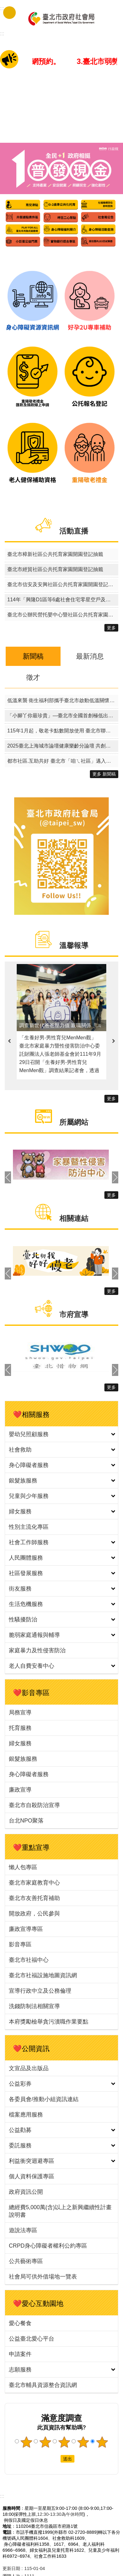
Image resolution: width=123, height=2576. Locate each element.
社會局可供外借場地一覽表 (43, 2276)
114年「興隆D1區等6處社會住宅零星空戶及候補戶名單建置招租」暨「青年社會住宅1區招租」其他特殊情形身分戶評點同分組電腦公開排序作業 (62, 599)
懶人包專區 (23, 1867)
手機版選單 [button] (9, 12)
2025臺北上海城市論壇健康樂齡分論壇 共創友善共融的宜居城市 (62, 745)
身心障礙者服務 (29, 1465)
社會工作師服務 (29, 1542)
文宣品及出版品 (29, 2068)
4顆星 (83, 2442)
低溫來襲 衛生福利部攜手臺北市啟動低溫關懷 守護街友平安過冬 (62, 700)
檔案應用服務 (26, 2114)
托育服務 (20, 1728)
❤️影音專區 (31, 1693)
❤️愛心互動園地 (38, 2303)
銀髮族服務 (23, 1480)
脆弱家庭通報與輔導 (34, 1635)
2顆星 (45, 2442)
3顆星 (64, 2442)
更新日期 (11, 2568)
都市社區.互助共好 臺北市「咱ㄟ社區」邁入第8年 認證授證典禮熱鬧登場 (62, 761)
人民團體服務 (26, 1558)
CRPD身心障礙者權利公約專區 (48, 2246)
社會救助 (20, 1450)
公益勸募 (20, 2130)
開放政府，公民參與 (34, 1913)
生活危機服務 (26, 1604)
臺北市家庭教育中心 (34, 1883)
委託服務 (20, 2145)
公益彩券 (20, 2084)
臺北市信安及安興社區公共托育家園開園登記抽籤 (62, 584)
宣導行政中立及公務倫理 (40, 1991)
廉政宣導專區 (26, 1929)
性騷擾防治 (23, 1619)
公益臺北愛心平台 (31, 2339)
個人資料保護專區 (31, 2176)
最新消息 (90, 656)
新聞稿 (33, 656)
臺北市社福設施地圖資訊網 (43, 1975)
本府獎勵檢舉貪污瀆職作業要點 (48, 2022)
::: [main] (2, 33)
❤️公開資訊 (31, 2049)
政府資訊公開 (26, 2192)
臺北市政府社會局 (61, 18)
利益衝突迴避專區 (31, 2161)
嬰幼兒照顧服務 (29, 1434)
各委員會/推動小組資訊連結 (44, 2099)
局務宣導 (20, 1712)
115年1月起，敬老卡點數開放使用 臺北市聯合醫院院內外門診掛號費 (62, 730)
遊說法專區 (23, 2230)
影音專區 (20, 1944)
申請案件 (20, 2354)
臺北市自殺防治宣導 (34, 1805)
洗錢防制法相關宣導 (34, 2006)
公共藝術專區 (26, 2261)
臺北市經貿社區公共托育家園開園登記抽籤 (55, 569)
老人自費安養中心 (31, 1666)
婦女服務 (20, 1511)
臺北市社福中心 (29, 1960)
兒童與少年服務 (29, 1496)
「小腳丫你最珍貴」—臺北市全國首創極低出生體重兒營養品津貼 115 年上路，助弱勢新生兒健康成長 (62, 715)
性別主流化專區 (29, 1527)
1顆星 (26, 2442)
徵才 (33, 677)
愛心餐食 (20, 2323)
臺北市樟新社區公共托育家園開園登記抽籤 (55, 554)
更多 (111, 627)
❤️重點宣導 (31, 1847)
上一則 (9, 1041)
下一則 (113, 1041)
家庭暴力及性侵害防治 (37, 1650)
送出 (55, 2459)
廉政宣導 (20, 1790)
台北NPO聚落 (26, 1820)
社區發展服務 (26, 1573)
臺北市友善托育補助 (34, 1898)
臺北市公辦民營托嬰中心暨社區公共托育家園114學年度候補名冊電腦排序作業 (62, 614)
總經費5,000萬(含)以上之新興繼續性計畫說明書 (60, 2211)
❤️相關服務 (31, 1414)
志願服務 (20, 2369)
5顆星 (102, 2442)
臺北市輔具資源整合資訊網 (43, 2385)
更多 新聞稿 (104, 774)
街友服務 (20, 1588)
